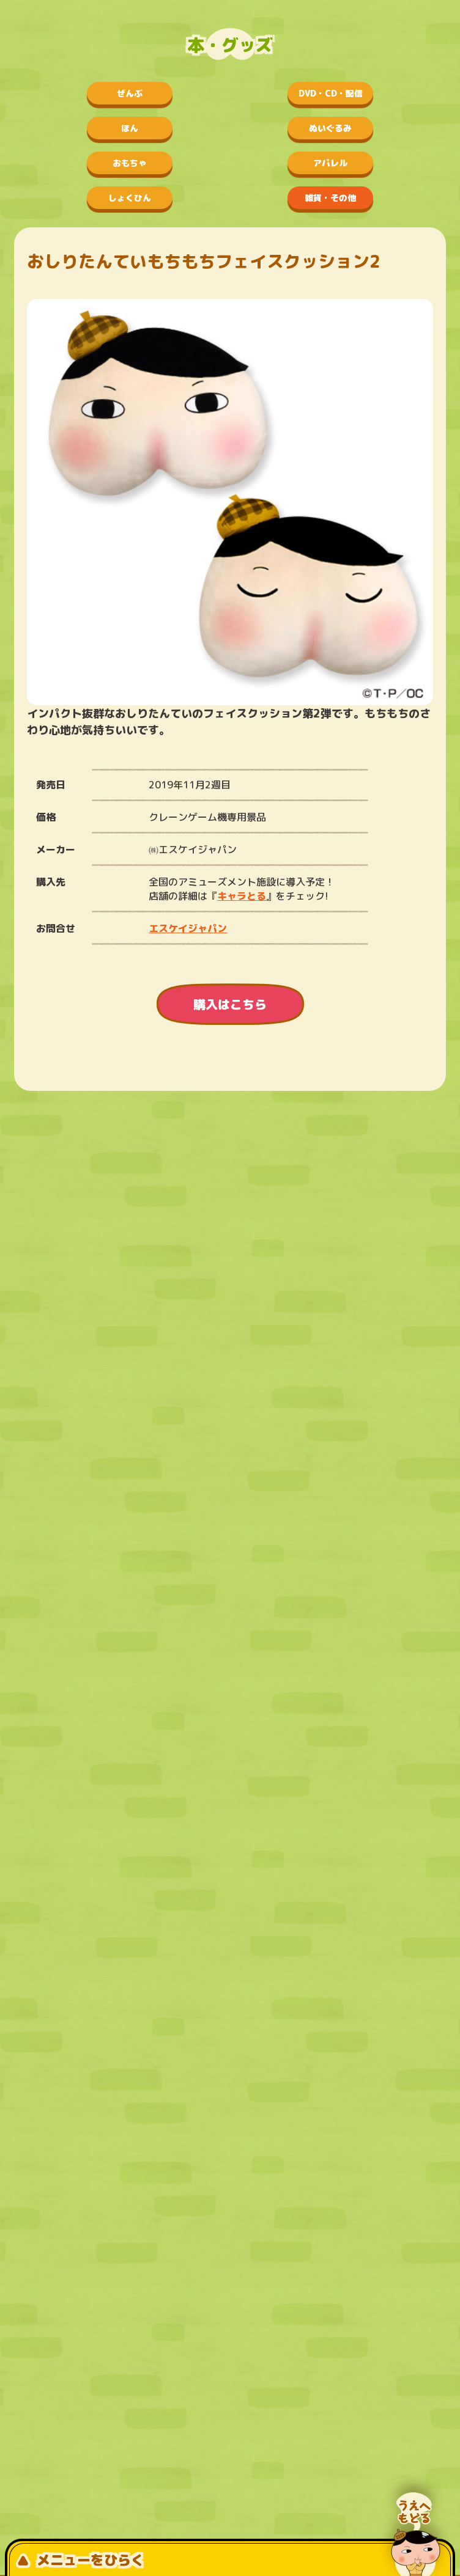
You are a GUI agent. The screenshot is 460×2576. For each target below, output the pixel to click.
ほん (129, 128)
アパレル (330, 163)
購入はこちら (230, 1004)
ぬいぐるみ (330, 128)
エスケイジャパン (188, 928)
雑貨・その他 (330, 198)
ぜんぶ (130, 93)
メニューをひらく (80, 2559)
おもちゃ (130, 163)
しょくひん (129, 198)
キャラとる (241, 896)
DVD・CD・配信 (331, 93)
